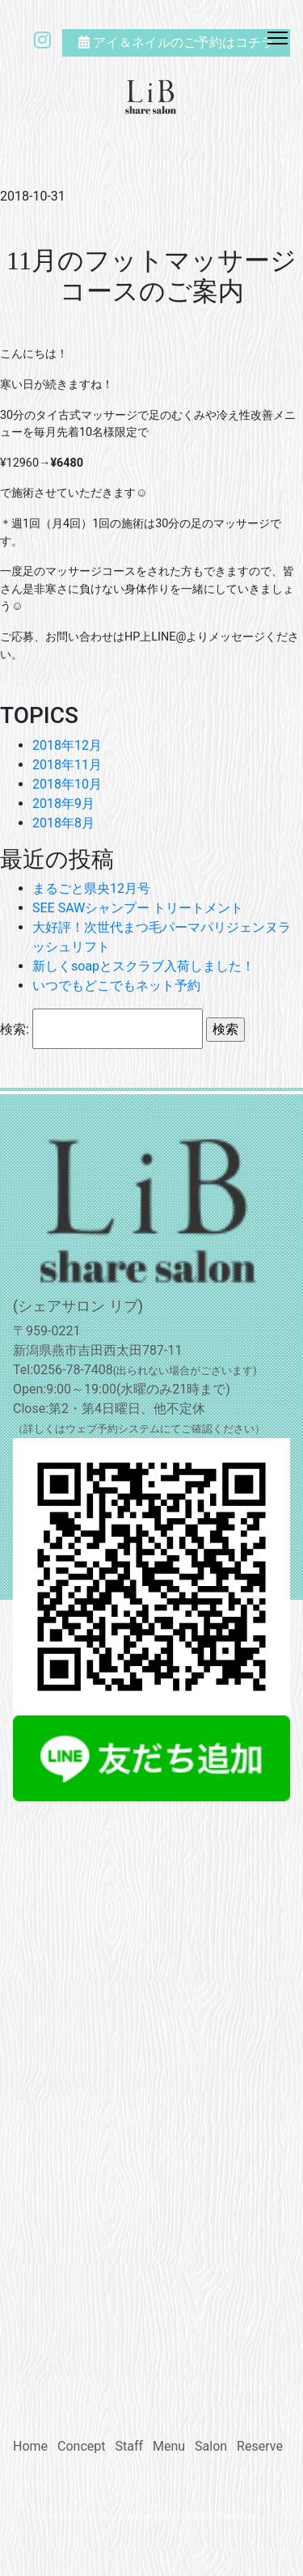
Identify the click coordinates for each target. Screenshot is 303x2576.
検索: (14, 1029)
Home (30, 2446)
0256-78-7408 (73, 1369)
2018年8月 (63, 823)
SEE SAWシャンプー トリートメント (137, 908)
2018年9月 (63, 803)
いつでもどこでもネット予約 (116, 985)
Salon (211, 2446)
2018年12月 (67, 745)
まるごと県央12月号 (91, 888)
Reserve (260, 2446)
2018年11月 (67, 764)
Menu (169, 2446)
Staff (129, 2446)
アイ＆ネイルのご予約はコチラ (176, 42)
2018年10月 (67, 784)
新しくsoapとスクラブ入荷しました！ (143, 966)
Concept (81, 2446)
